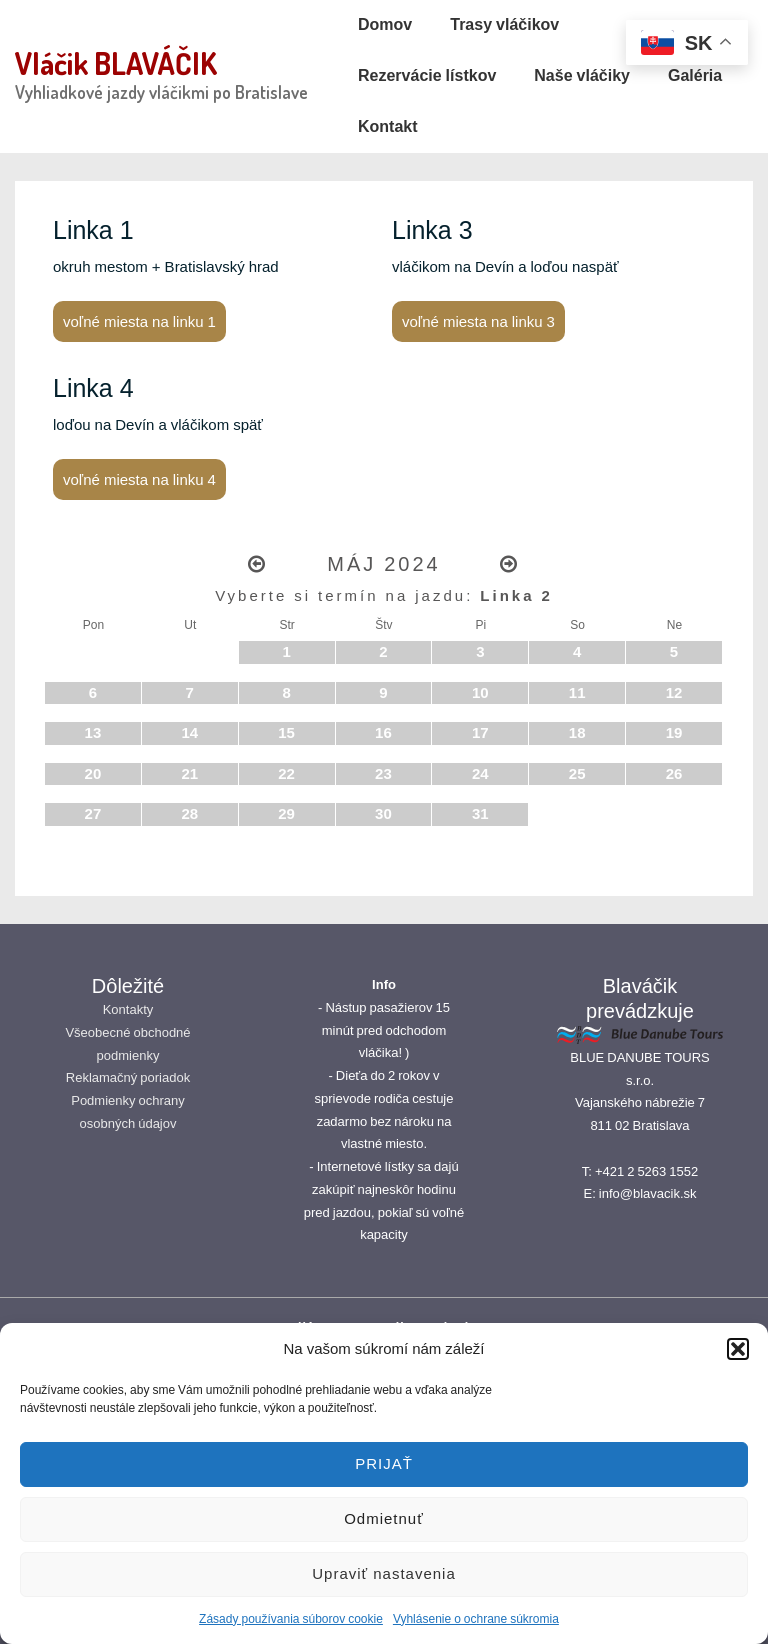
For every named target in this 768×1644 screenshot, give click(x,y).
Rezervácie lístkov (427, 75)
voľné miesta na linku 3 (478, 321)
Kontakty (128, 1009)
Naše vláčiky (582, 75)
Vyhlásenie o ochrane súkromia (476, 1619)
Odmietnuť (384, 1518)
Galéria (695, 75)
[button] (738, 1349)
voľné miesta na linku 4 (139, 479)
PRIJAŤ (384, 1463)
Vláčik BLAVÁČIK (116, 63)
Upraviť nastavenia (384, 1573)
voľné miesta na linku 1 (139, 321)
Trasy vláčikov (504, 24)
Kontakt (388, 126)
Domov (385, 24)
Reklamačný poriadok (128, 1077)
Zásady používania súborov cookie (291, 1619)
